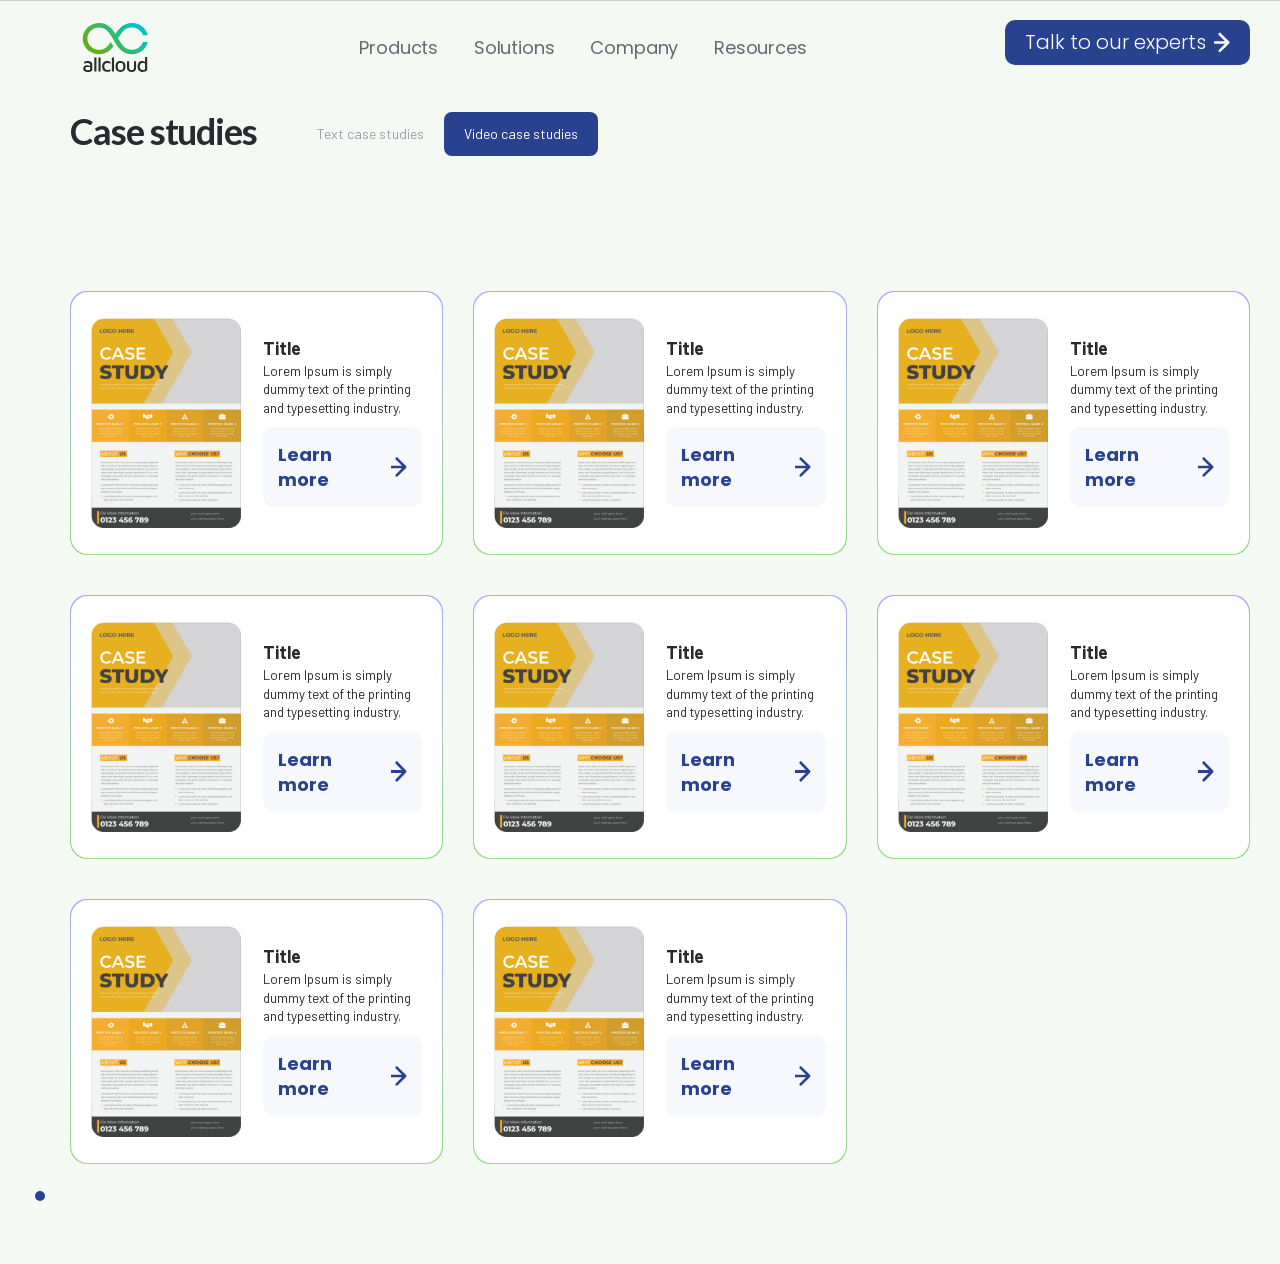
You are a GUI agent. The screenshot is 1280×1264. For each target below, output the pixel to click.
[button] (398, 48)
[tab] (370, 134)
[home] (115, 48)
